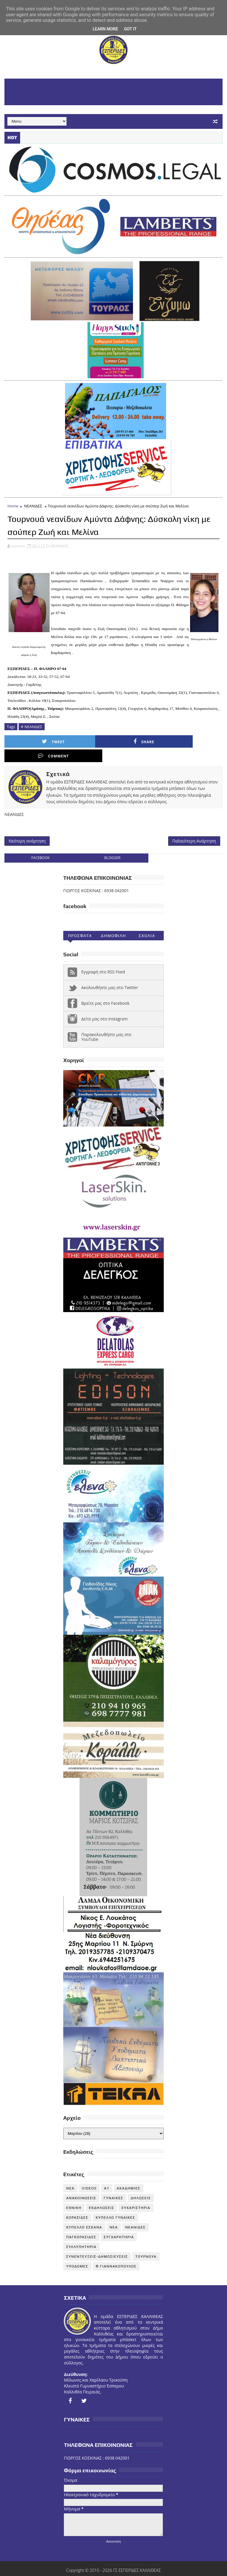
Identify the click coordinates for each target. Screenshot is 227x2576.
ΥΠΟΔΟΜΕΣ (77, 2254)
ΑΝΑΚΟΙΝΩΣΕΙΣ (81, 2186)
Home (12, 506)
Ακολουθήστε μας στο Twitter (109, 975)
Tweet (35, 741)
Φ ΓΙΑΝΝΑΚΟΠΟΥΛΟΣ (116, 2254)
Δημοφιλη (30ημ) (113, 924)
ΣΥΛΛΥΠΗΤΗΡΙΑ (81, 2235)
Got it (130, 29)
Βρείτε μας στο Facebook (105, 991)
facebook (40, 845)
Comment (144, 741)
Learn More (105, 29)
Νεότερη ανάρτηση (27, 828)
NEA (70, 2176)
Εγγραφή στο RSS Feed (103, 959)
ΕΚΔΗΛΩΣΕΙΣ (101, 2196)
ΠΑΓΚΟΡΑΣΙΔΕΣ (81, 2225)
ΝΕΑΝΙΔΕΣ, (60, 545)
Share (90, 741)
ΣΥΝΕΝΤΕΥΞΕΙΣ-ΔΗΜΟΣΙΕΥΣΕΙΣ (97, 2244)
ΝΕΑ (114, 2215)
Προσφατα (80, 923)
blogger (112, 845)
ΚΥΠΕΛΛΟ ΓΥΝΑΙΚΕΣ (115, 2205)
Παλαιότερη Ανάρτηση (194, 828)
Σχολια (147, 923)
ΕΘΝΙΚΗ (74, 2196)
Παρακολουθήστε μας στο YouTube (106, 1025)
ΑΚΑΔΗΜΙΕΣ (128, 2176)
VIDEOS (89, 2176)
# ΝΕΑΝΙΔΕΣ (32, 725)
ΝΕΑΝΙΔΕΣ (33, 506)
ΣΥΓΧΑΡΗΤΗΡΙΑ (119, 2225)
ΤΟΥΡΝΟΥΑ (146, 2244)
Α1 (106, 2176)
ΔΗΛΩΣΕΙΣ (141, 2186)
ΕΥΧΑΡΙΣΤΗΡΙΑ (135, 2196)
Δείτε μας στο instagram (104, 1006)
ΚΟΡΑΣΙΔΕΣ (77, 2205)
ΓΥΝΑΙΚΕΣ (113, 2186)
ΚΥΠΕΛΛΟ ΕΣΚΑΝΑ (84, 2215)
